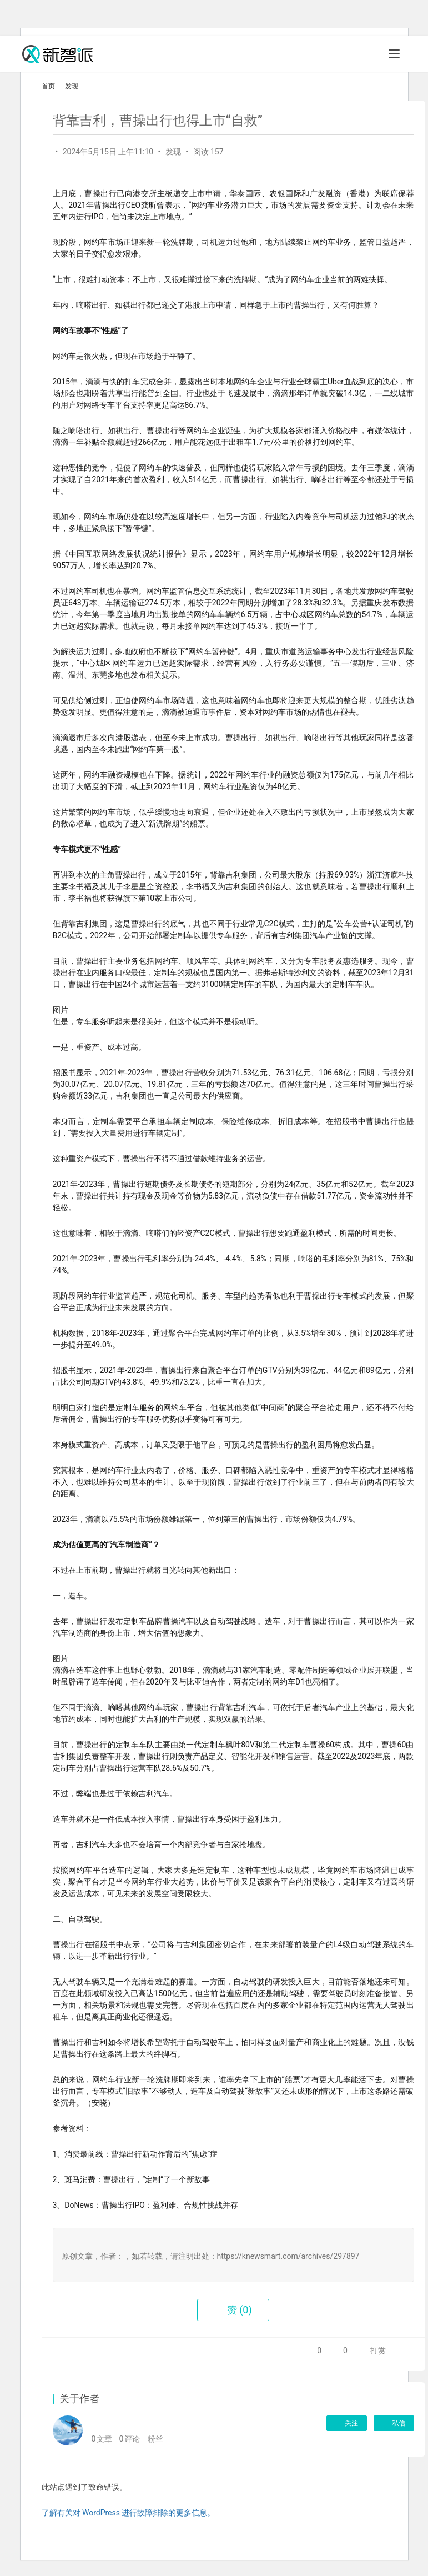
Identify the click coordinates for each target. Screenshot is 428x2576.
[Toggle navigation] (394, 54)
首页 (48, 86)
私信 (393, 2423)
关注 (346, 2423)
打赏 (364, 2354)
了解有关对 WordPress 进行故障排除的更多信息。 (128, 2512)
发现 (173, 151)
